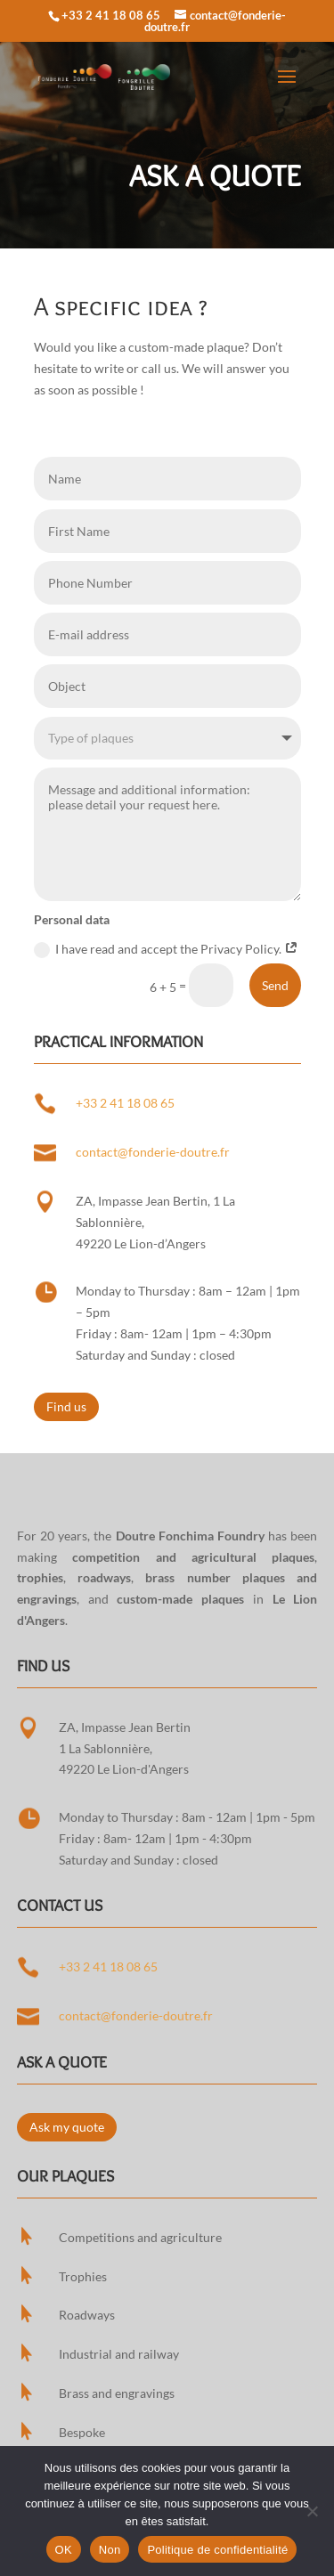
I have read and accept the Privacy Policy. (166, 949)
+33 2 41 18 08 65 (110, 15)
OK (63, 2549)
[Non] (312, 2511)
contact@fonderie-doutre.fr (153, 1151)
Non (110, 2549)
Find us (66, 1406)
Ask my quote (66, 2126)
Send (275, 985)
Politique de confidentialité (217, 2549)
